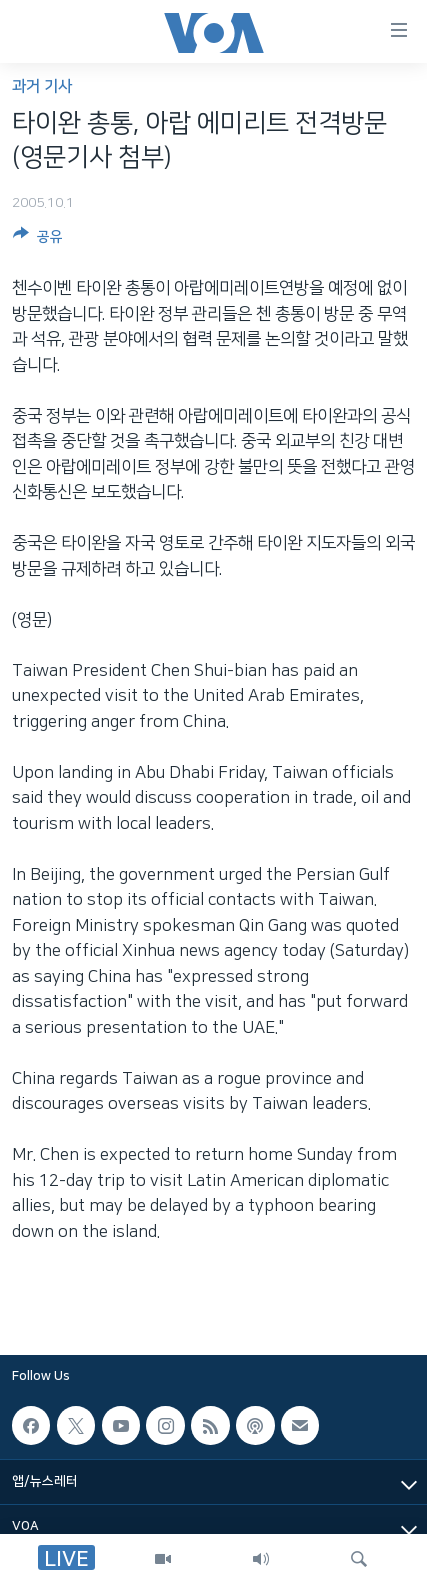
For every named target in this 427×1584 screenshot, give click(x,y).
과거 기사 (42, 86)
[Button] (38, 240)
